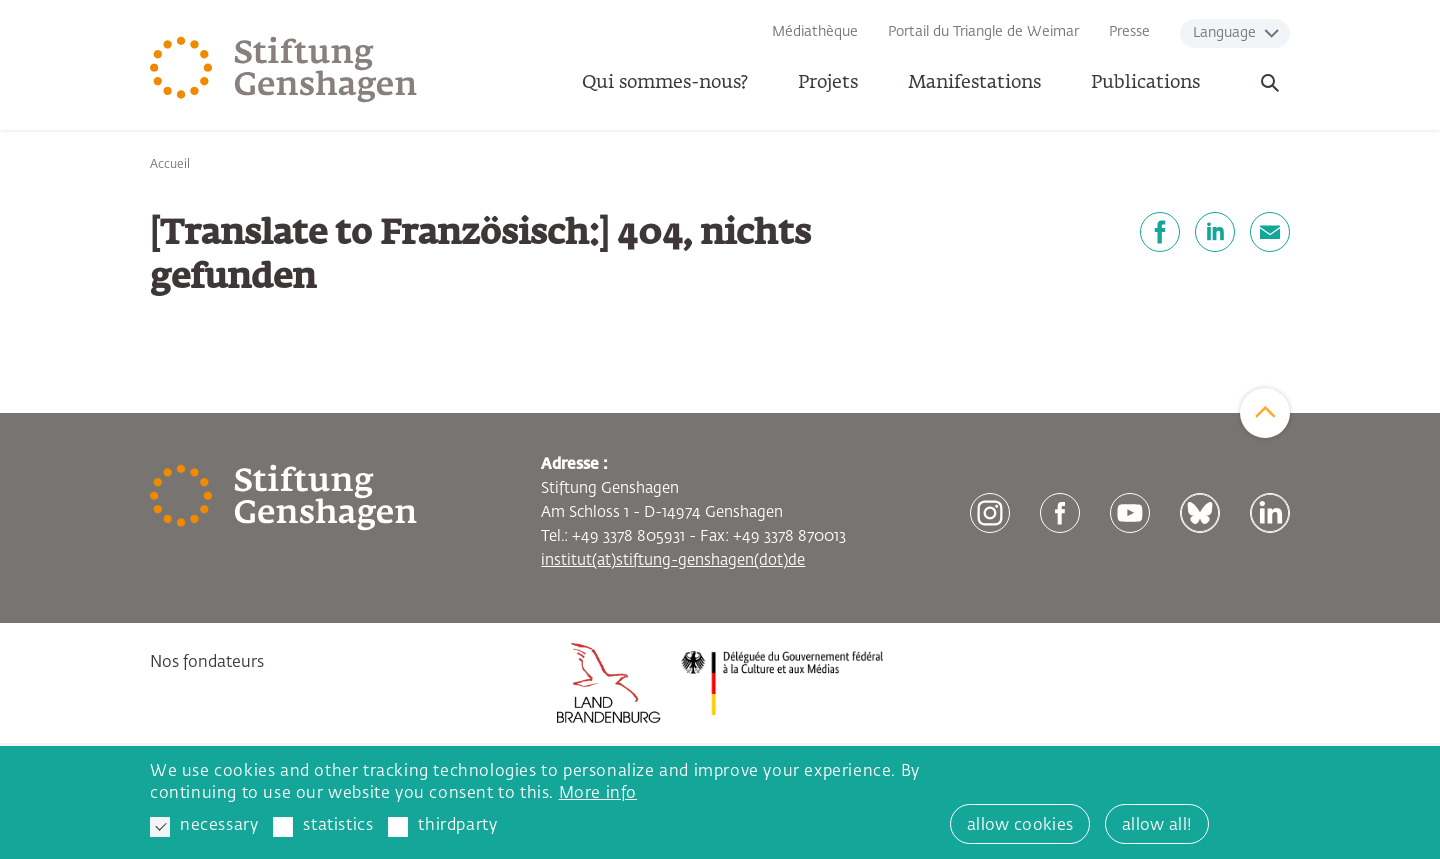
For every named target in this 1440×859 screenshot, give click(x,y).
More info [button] (598, 794)
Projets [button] (828, 83)
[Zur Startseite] (284, 70)
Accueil (170, 165)
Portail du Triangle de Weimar (983, 32)
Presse (1129, 32)
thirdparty (442, 827)
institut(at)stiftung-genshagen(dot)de (673, 560)
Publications (1145, 83)
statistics (323, 827)
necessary (204, 827)
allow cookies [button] (1020, 826)
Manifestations (974, 83)
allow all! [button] (1157, 826)
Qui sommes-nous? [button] (665, 83)
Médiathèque (815, 32)
